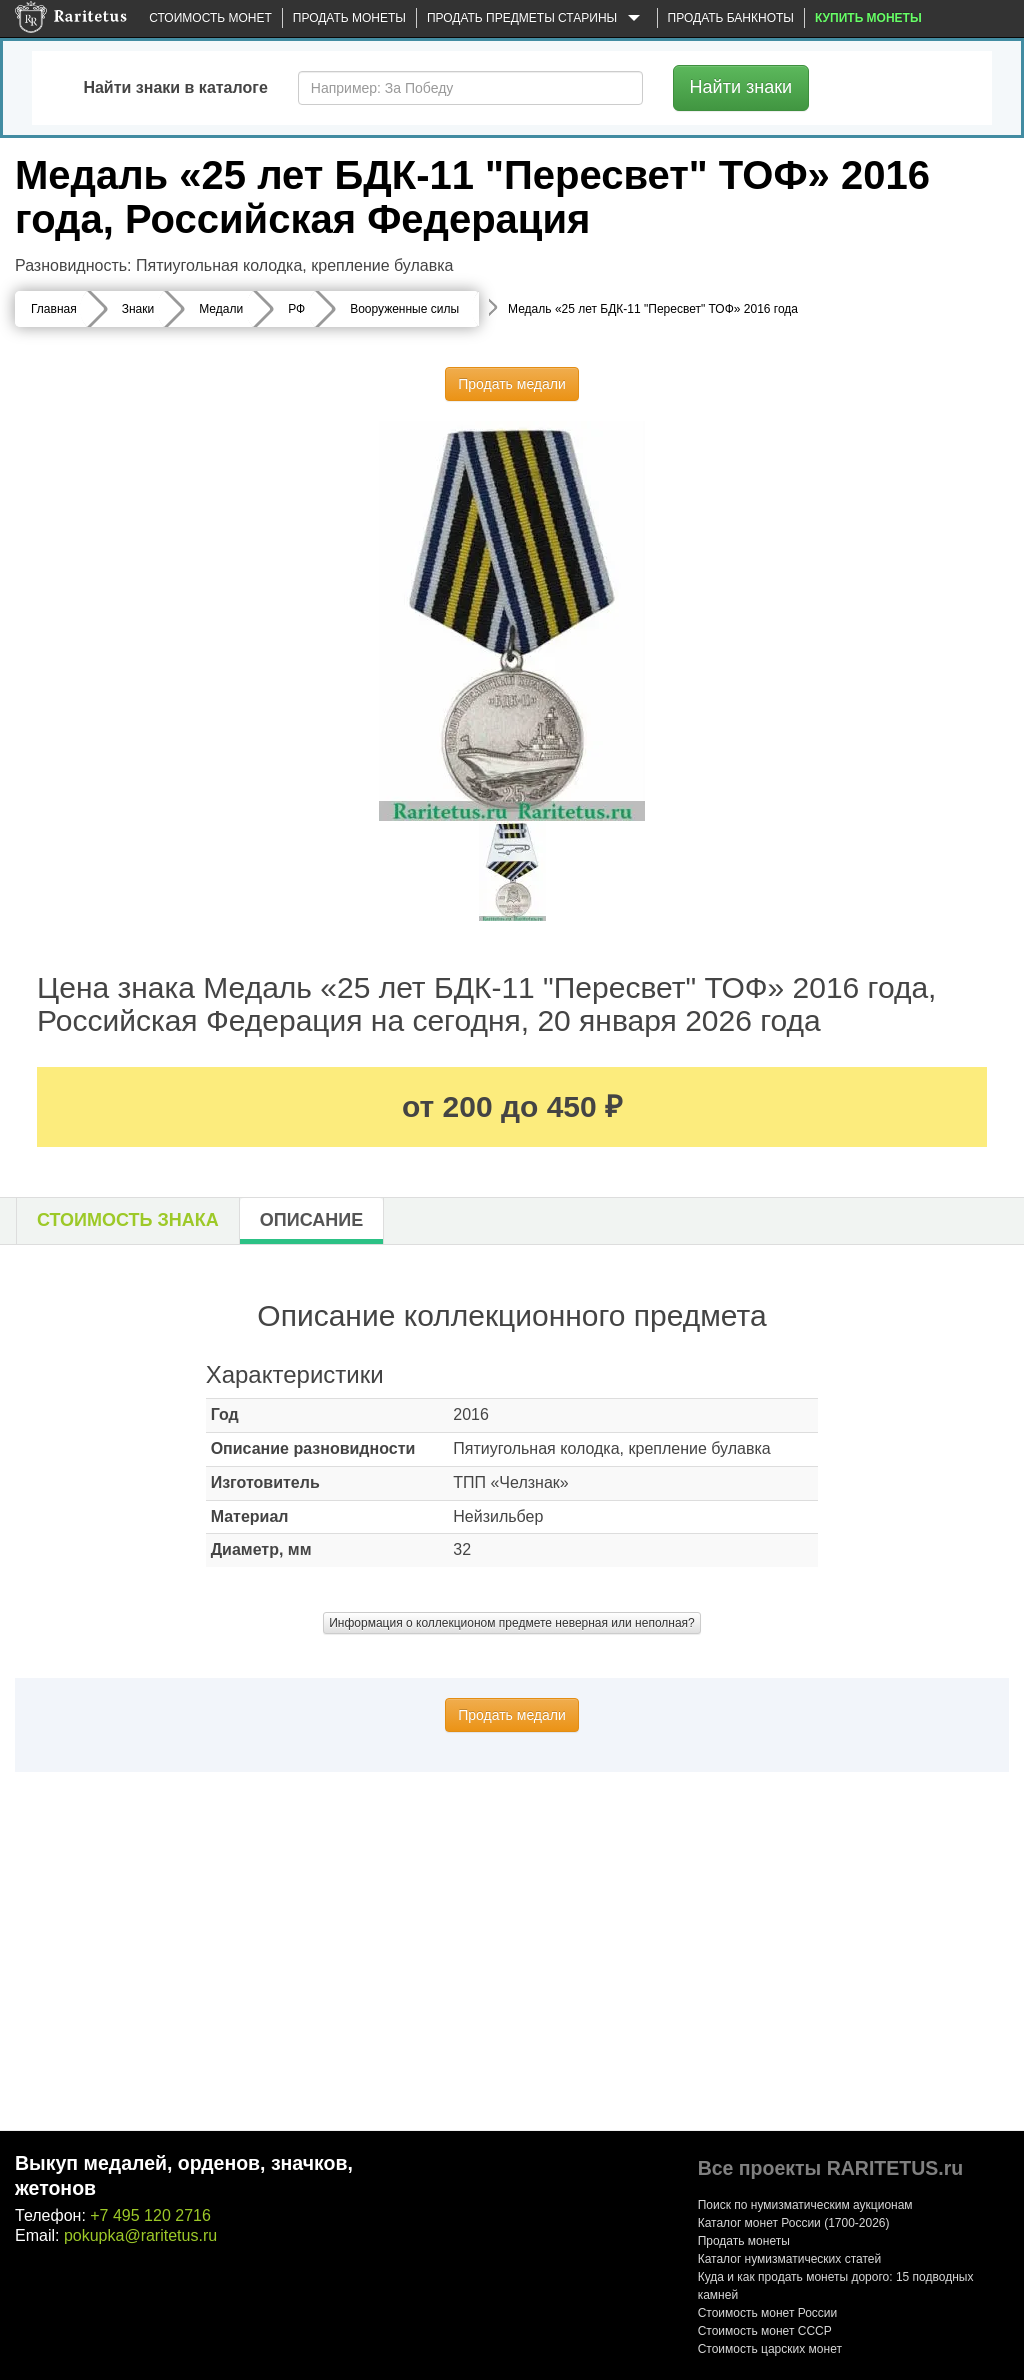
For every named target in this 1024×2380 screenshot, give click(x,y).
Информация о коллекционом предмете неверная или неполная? (512, 1623)
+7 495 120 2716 (150, 2215)
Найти (741, 87)
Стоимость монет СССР (765, 2331)
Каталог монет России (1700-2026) (794, 2223)
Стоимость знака (128, 1220)
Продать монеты (349, 18)
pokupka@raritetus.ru (140, 2235)
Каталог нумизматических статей (790, 2259)
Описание (311, 1220)
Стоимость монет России (768, 2313)
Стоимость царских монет (770, 2349)
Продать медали (512, 384)
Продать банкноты (731, 18)
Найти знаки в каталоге (175, 87)
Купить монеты (868, 18)
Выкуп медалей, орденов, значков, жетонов (184, 2175)
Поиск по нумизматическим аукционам (805, 2205)
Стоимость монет (210, 18)
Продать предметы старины (537, 19)
